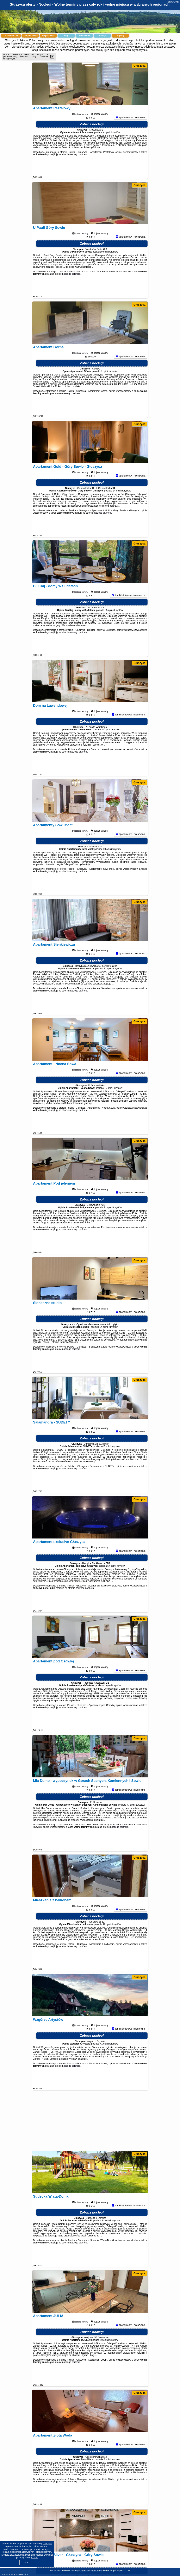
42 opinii (107, 1940)
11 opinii (108, 1223)
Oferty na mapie (30, 36)
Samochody (84, 36)
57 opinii (111, 1581)
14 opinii (117, 506)
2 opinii (104, 387)
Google (47, 2543)
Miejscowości (48, 36)
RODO (34, 2557)
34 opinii (106, 745)
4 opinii (106, 148)
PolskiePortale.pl (21, 2574)
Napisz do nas (123, 2570)
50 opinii (107, 865)
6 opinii (107, 2475)
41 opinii (104, 2059)
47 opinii (106, 1462)
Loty (66, 36)
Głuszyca (139, 65)
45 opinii (108, 1104)
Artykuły (120, 36)
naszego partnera (79, 170)
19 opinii (104, 2356)
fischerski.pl (173, 1)
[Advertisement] (90, 2122)
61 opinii (106, 2236)
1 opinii (108, 1701)
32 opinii (108, 984)
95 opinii (109, 626)
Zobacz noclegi (92, 140)
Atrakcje (102, 36)
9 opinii (105, 267)
